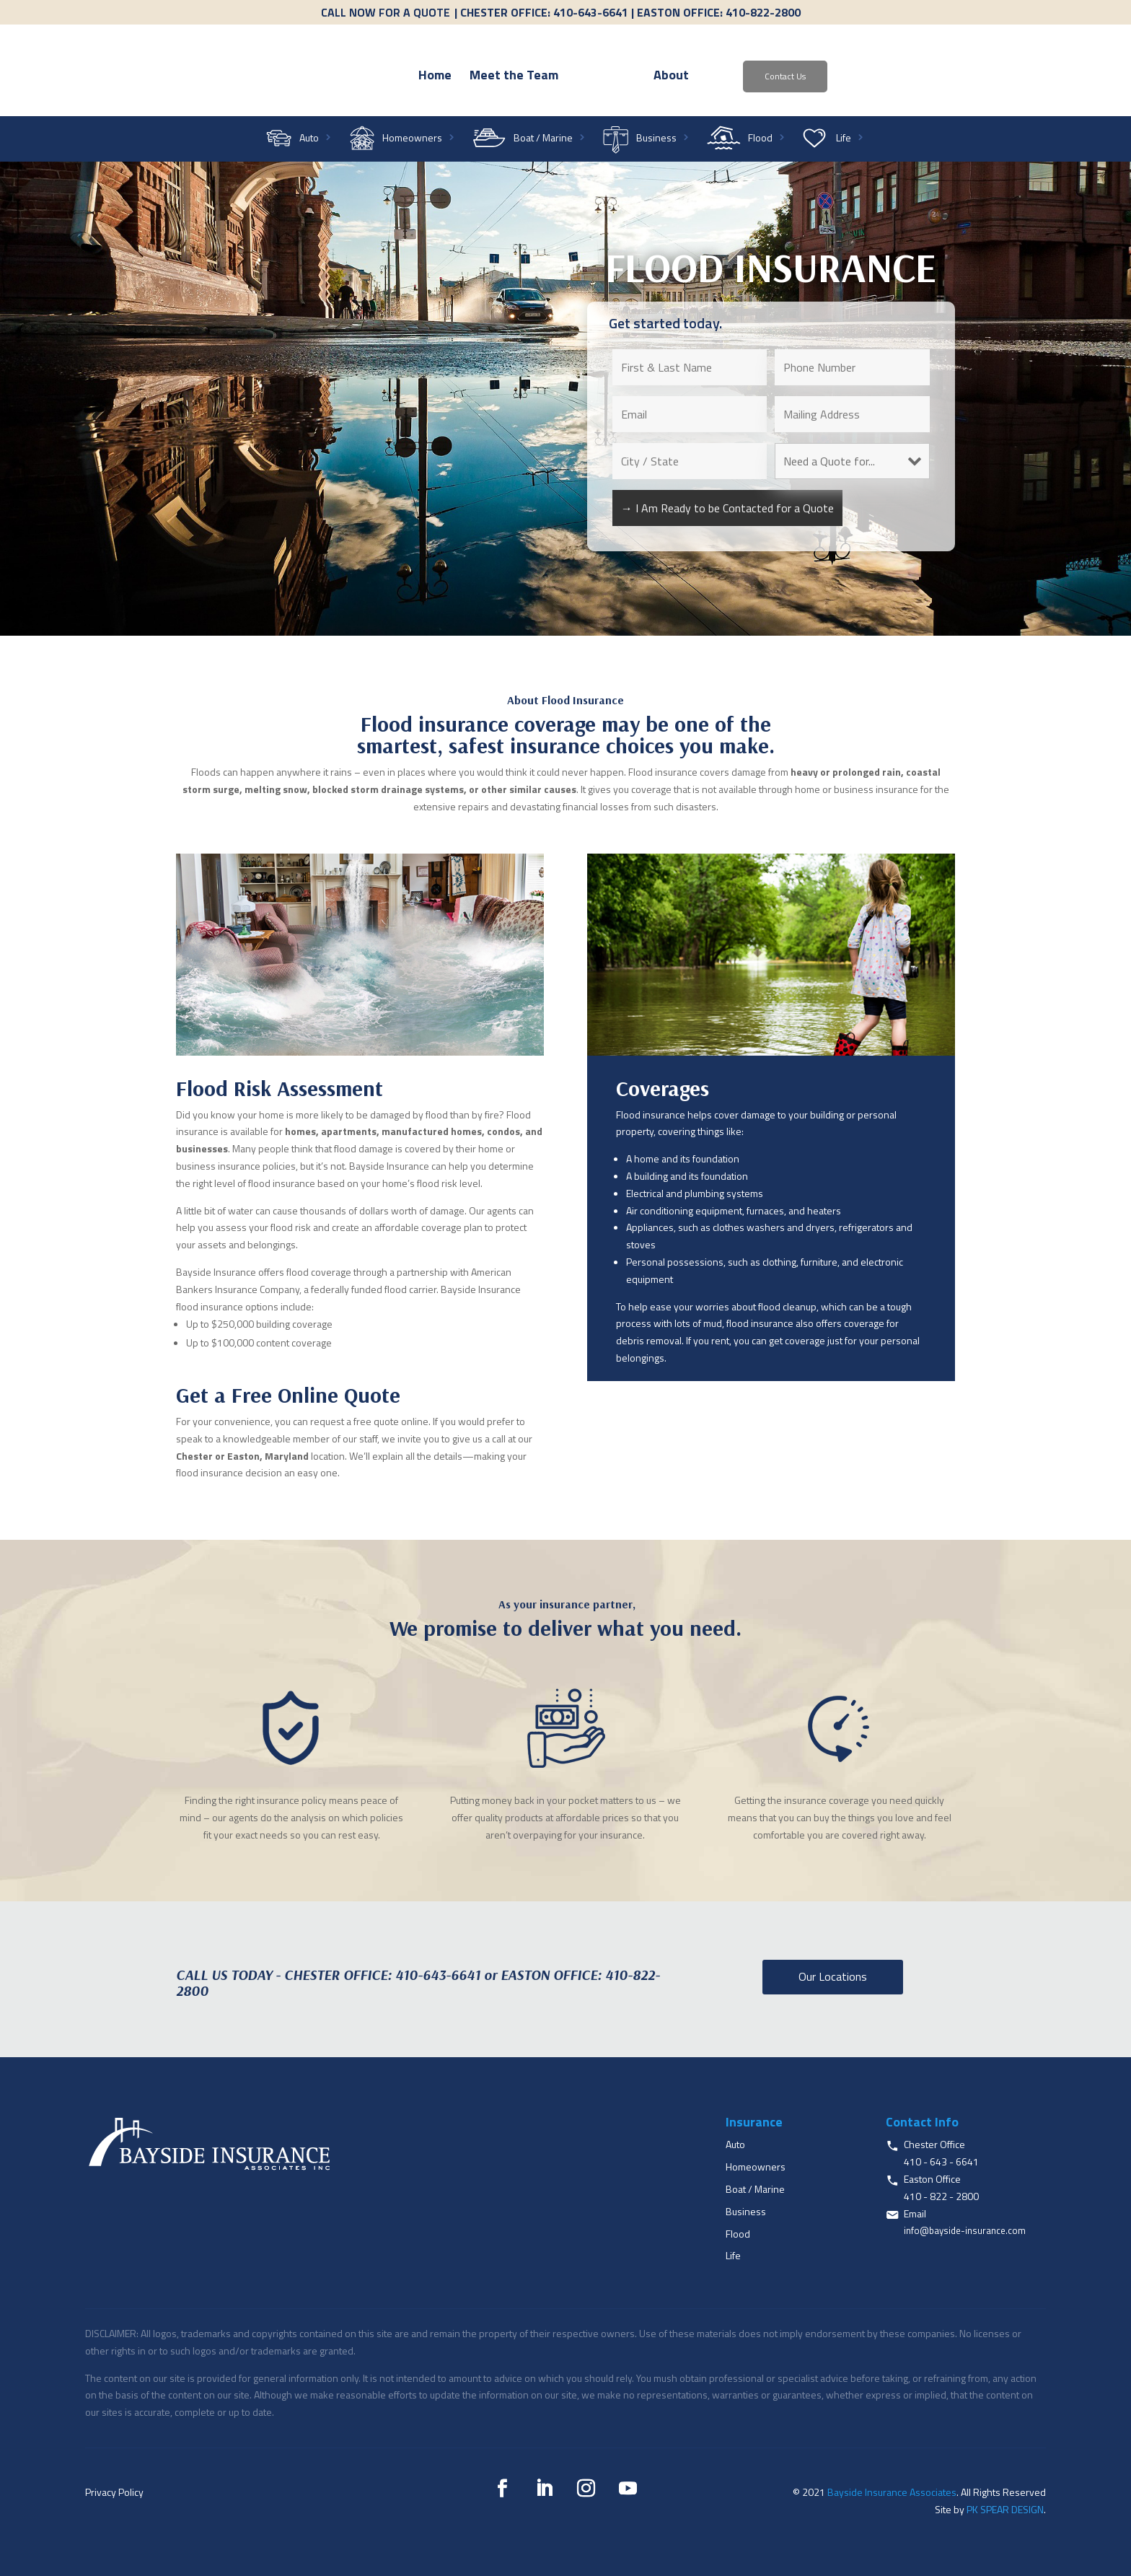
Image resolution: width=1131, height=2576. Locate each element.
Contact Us (867, 76)
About (753, 77)
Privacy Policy (114, 2492)
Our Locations (832, 1976)
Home (352, 77)
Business (656, 139)
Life (843, 139)
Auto (309, 139)
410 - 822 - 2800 (941, 2196)
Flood (760, 139)
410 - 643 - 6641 (941, 2161)
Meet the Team (431, 77)
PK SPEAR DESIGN (1005, 2509)
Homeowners (412, 139)
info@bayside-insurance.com (965, 2230)
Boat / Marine (543, 139)
